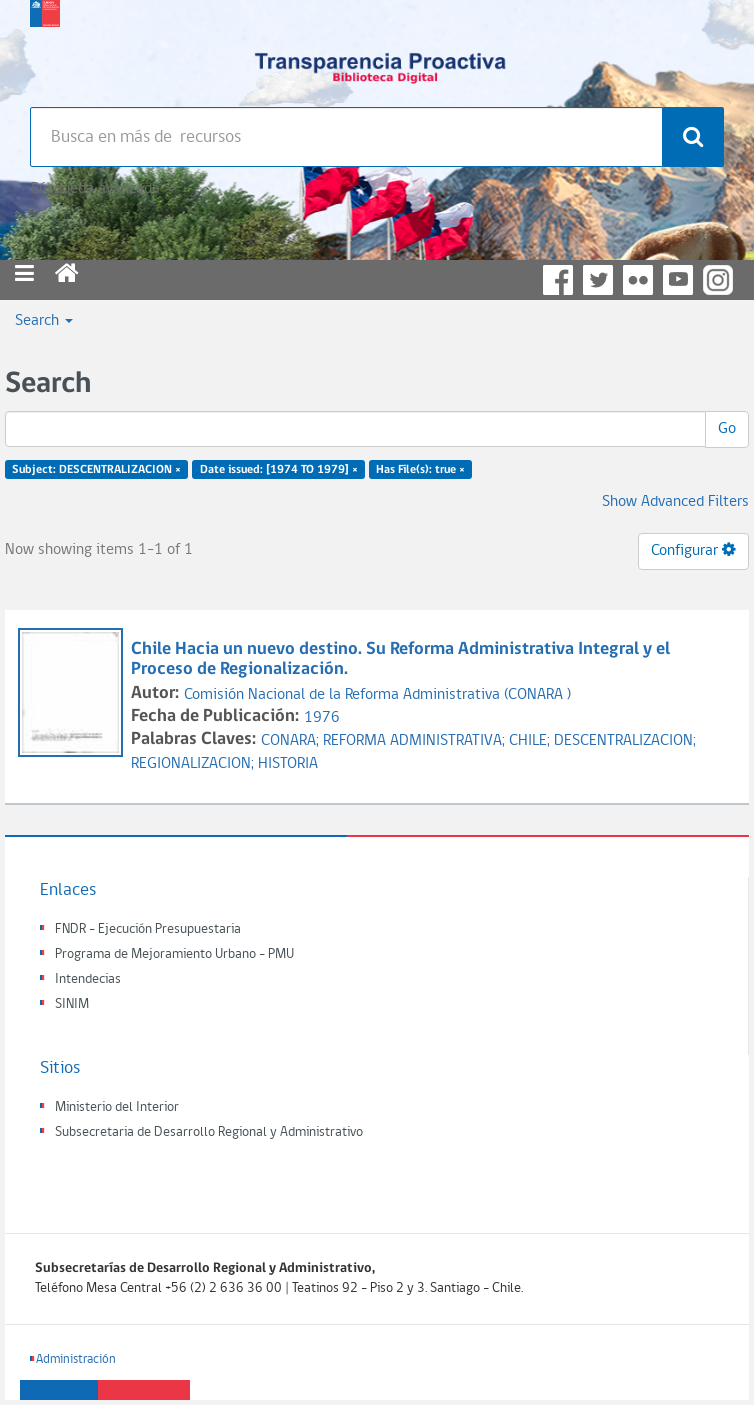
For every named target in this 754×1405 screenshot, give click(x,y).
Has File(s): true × (420, 470)
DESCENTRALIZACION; (625, 741)
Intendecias (88, 979)
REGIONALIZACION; (194, 764)
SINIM (72, 1004)
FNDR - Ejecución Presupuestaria (148, 929)
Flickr (638, 280)
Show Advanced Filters (675, 502)
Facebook (558, 280)
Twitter (598, 280)
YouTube (678, 280)
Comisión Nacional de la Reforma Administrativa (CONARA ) (377, 695)
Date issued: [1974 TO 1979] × (279, 470)
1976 (322, 718)
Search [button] (44, 321)
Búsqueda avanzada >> (103, 189)
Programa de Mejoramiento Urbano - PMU (174, 954)
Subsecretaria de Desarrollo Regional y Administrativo (209, 1132)
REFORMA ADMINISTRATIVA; (416, 741)
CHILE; (531, 741)
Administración (76, 1359)
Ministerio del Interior (117, 1107)
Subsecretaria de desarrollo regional (45, 50)
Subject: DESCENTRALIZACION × (96, 470)
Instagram (718, 280)
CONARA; (292, 741)
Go (727, 429)
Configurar (693, 550)
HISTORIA (288, 764)
